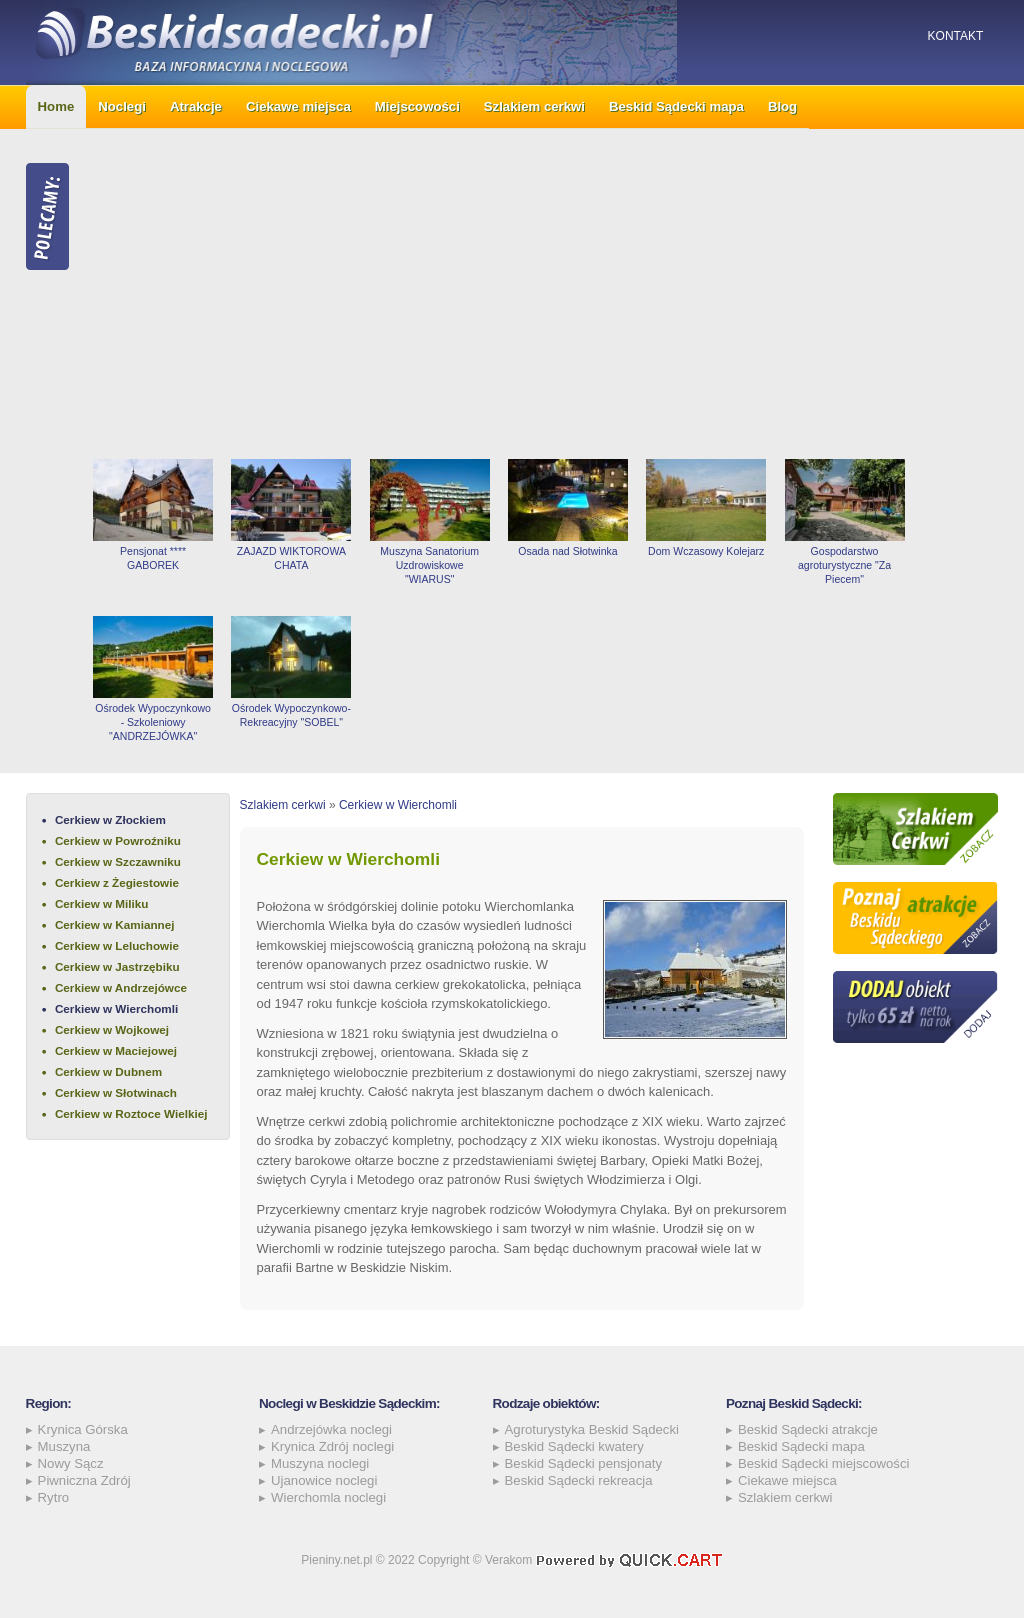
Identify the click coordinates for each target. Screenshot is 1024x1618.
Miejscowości (417, 106)
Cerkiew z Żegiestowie (117, 882)
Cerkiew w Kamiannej (115, 924)
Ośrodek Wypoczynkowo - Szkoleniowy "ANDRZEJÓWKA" (153, 722)
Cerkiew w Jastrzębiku (117, 966)
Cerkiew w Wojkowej (112, 1029)
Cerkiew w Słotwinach (116, 1092)
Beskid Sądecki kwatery (574, 1446)
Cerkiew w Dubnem (108, 1071)
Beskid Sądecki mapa (676, 106)
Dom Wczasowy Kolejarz (706, 551)
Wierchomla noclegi (328, 1497)
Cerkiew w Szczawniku (118, 861)
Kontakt (956, 36)
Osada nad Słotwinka (567, 551)
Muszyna (64, 1446)
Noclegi (122, 106)
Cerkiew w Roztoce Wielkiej (131, 1113)
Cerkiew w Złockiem (110, 819)
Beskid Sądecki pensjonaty (584, 1463)
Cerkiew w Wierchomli (116, 1008)
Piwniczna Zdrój (84, 1480)
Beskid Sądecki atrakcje (808, 1429)
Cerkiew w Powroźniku (118, 840)
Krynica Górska (83, 1429)
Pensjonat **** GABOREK (153, 558)
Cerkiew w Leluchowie (117, 945)
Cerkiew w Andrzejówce (121, 987)
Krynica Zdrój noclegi (332, 1446)
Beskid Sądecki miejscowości (824, 1463)
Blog (782, 106)
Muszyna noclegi (320, 1463)
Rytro (54, 1497)
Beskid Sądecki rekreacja (579, 1480)
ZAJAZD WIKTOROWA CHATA (291, 558)
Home (56, 106)
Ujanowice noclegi (324, 1480)
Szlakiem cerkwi (534, 106)
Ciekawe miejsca (298, 106)
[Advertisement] (541, 294)
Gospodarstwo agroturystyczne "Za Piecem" (844, 565)
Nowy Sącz (71, 1463)
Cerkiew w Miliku (102, 903)
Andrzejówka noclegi (331, 1429)
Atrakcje (196, 106)
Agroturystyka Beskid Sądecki (592, 1429)
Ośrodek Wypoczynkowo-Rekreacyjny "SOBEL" (291, 715)
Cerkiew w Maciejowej (116, 1050)
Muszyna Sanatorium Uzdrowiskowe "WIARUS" (429, 565)
